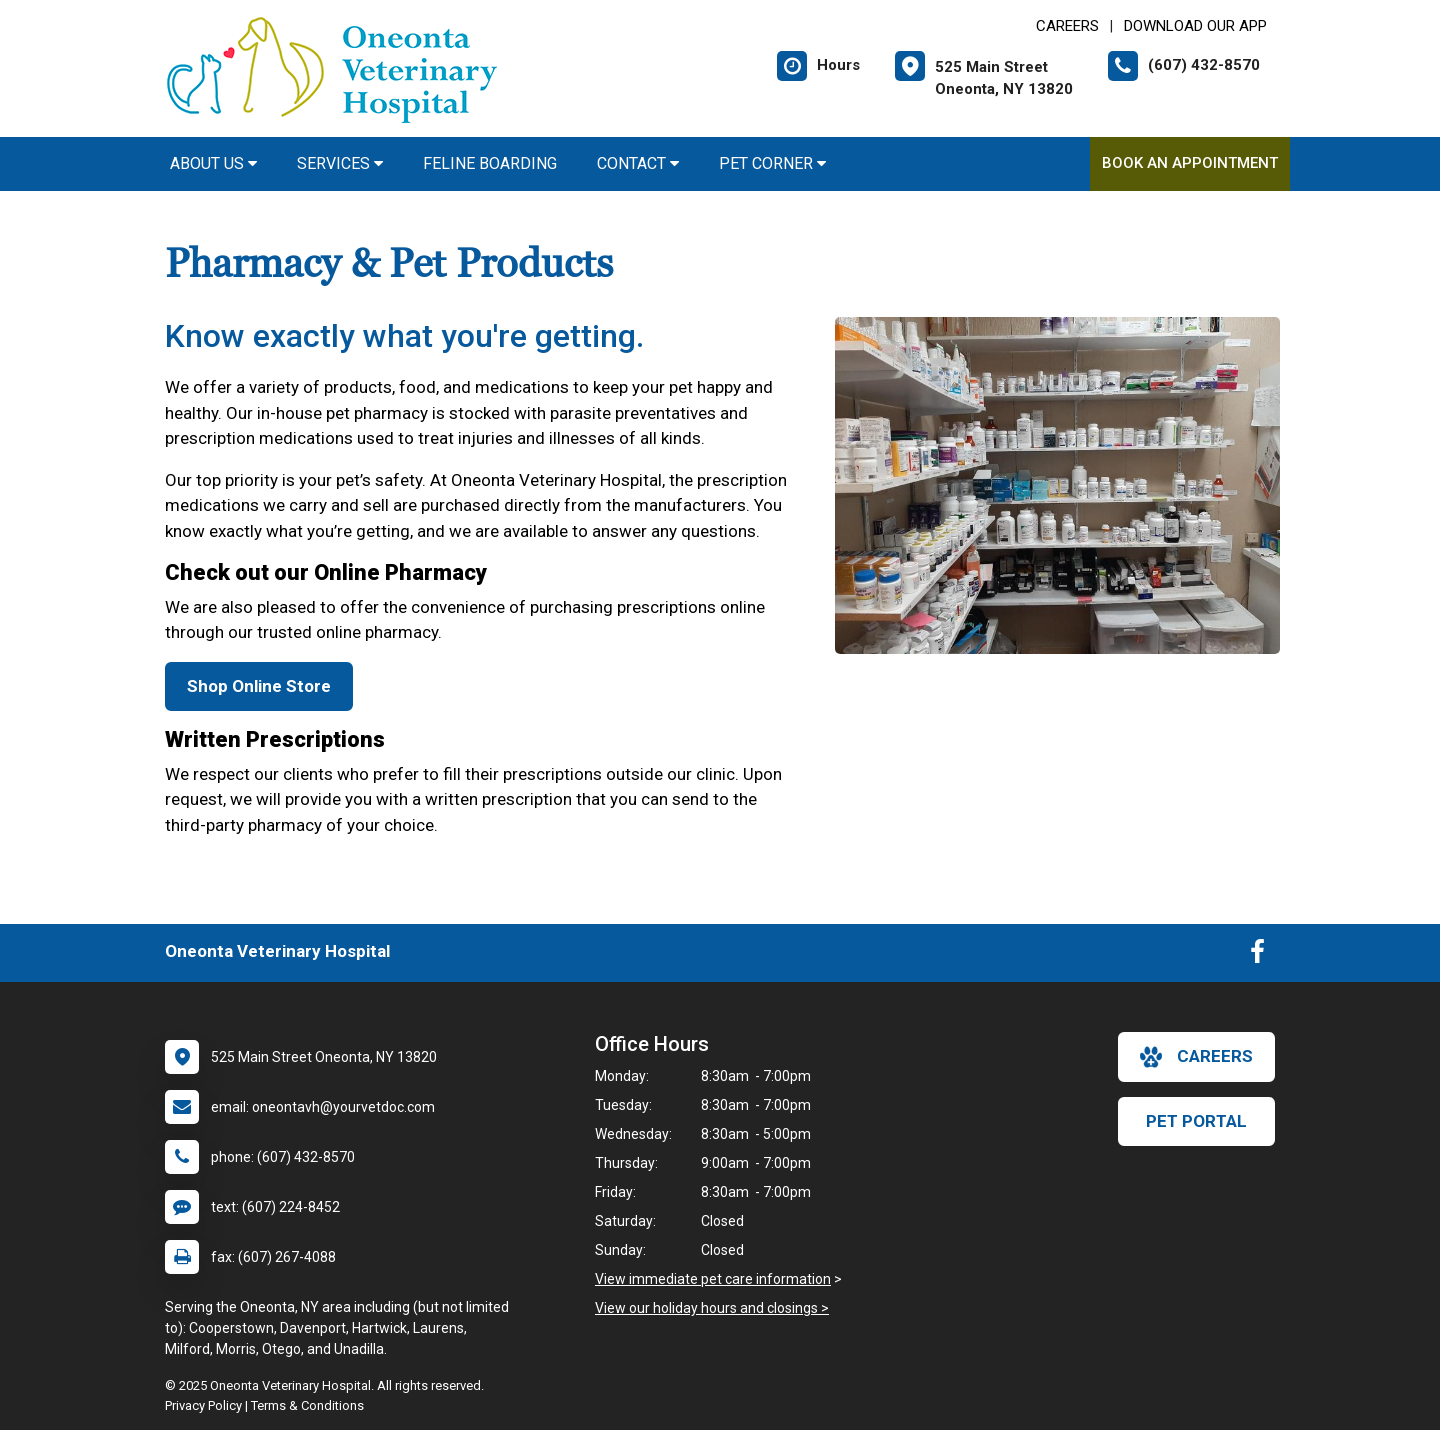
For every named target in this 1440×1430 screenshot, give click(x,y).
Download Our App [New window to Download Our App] (1195, 26)
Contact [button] (638, 163)
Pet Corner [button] (772, 163)
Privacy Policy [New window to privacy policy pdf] (203, 1405)
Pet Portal (1196, 1121)
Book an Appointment (1190, 163)
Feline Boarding (490, 163)
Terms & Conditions (307, 1405)
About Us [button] (213, 163)
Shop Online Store (259, 686)
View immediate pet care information (713, 1279)
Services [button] (340, 163)
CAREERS (1067, 26)
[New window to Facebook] (1257, 956)
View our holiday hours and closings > (712, 1308)
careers (1196, 1057)
